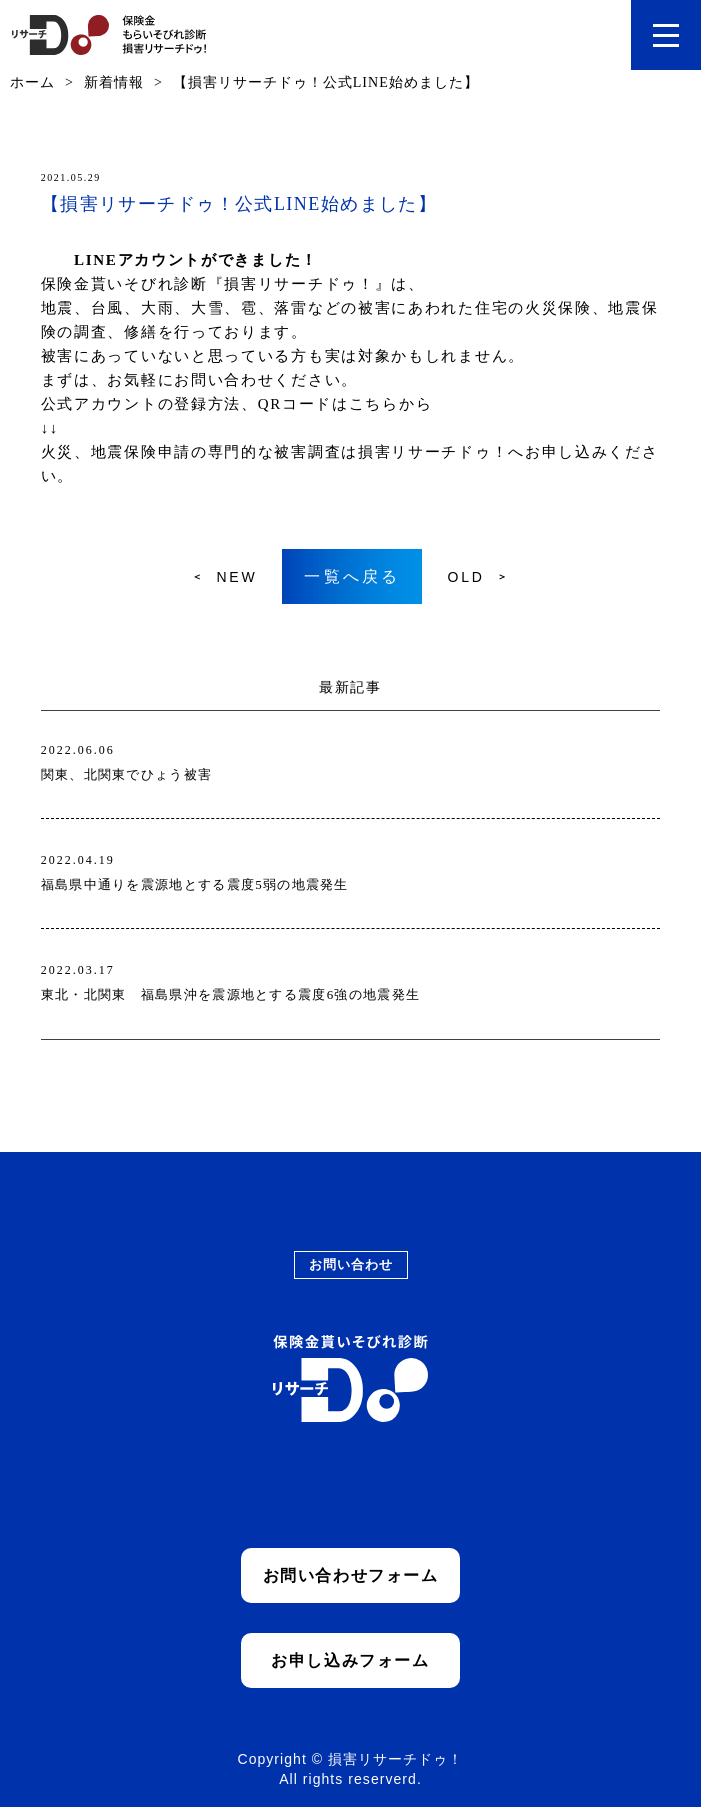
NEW (236, 577)
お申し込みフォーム (350, 1660)
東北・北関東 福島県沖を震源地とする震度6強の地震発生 (231, 994)
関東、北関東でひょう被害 (127, 774)
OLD (465, 577)
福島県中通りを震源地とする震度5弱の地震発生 (195, 884)
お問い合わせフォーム (351, 1575)
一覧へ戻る (352, 576)
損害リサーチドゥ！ (433, 452)
